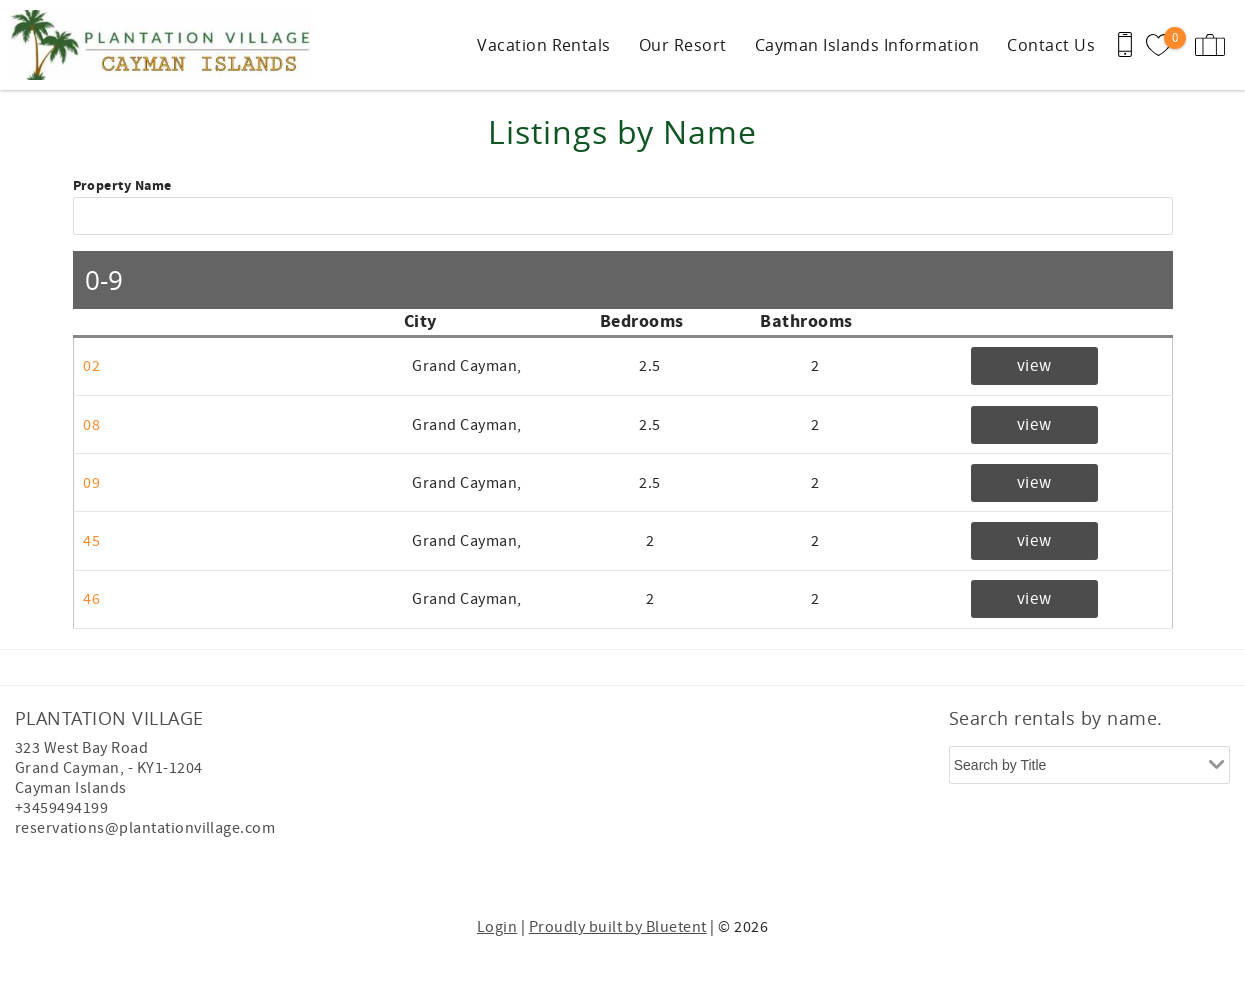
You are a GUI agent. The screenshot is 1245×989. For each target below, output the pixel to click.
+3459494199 (61, 808)
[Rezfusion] (186, 870)
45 (91, 541)
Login (497, 927)
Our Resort (683, 45)
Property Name (122, 186)
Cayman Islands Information (867, 45)
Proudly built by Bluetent (618, 927)
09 (91, 483)
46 (91, 599)
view (1034, 366)
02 (91, 366)
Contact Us (1051, 45)
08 (91, 425)
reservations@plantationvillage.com (145, 828)
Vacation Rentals (544, 45)
